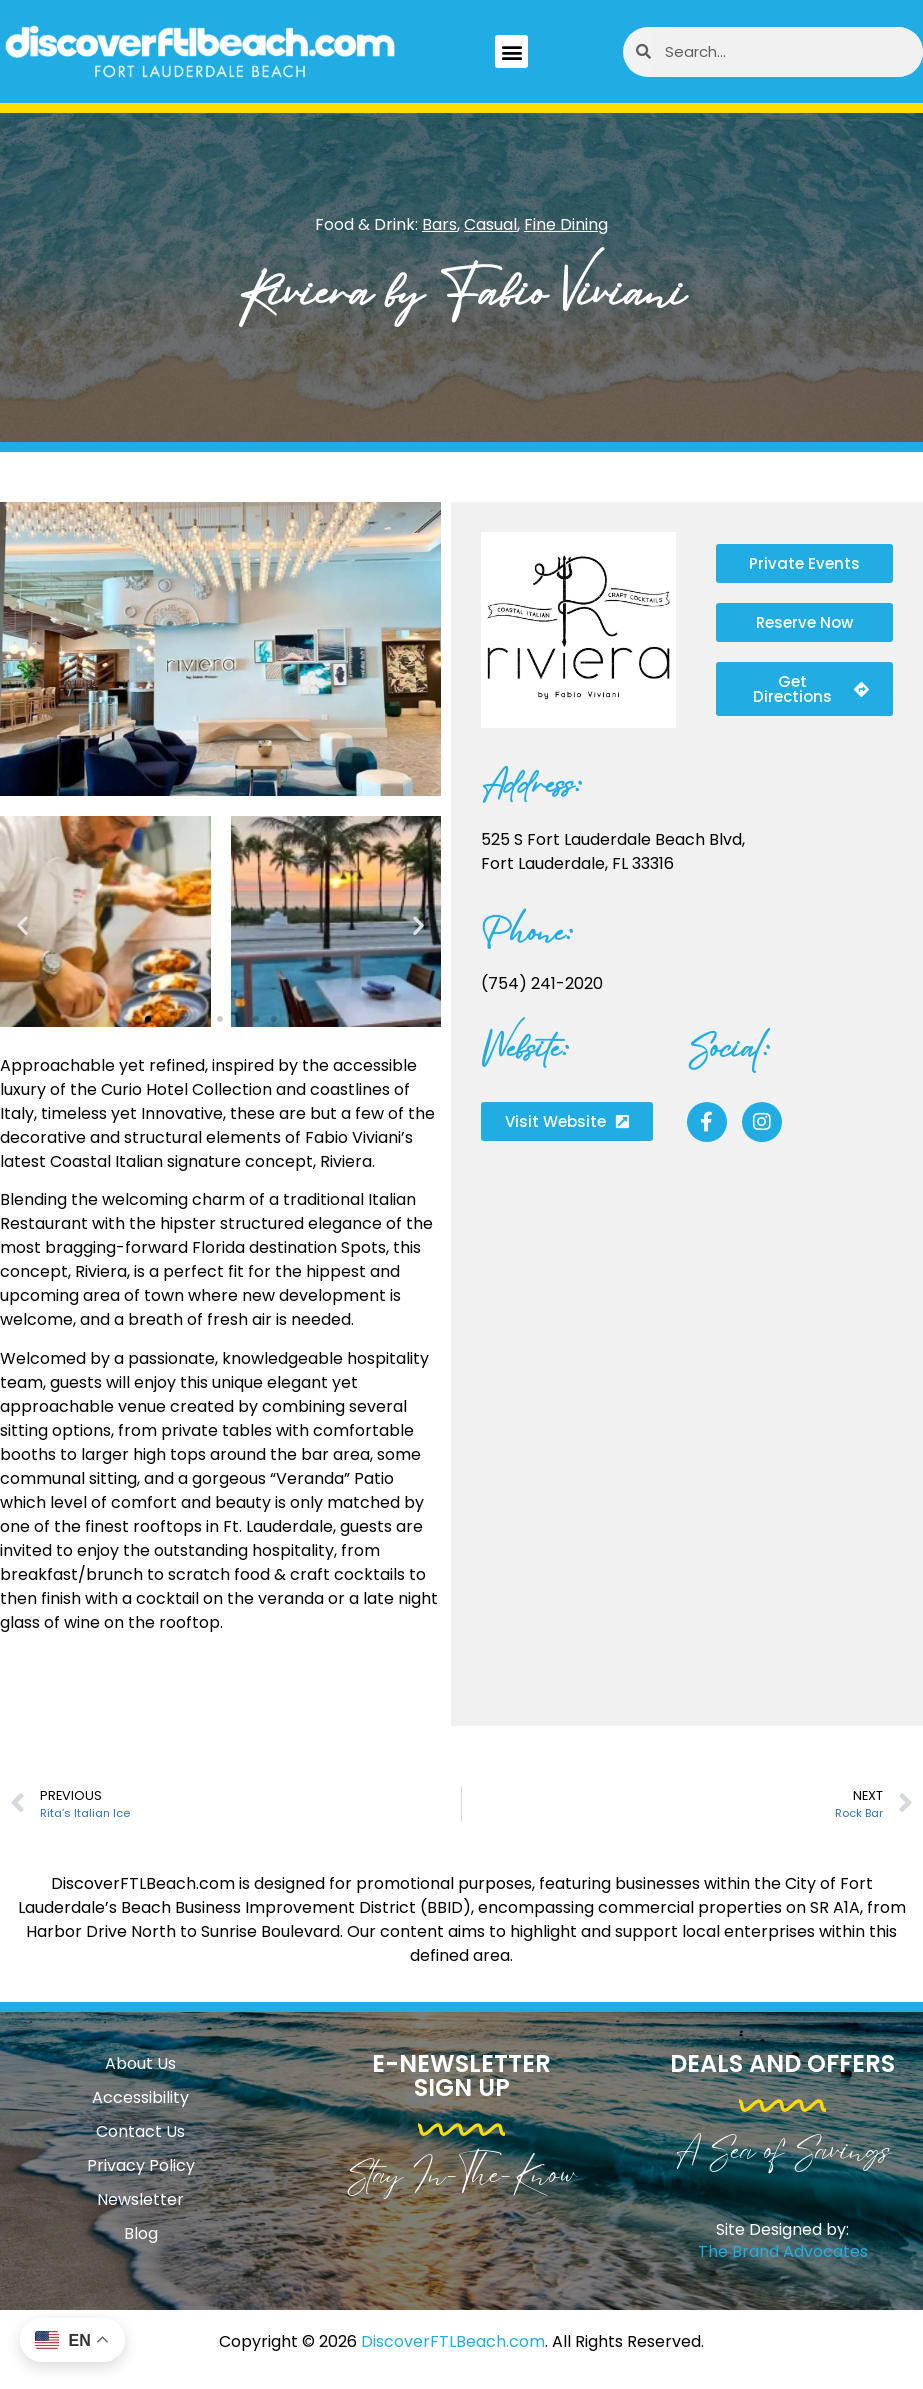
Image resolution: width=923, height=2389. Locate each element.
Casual (490, 224)
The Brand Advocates (783, 2251)
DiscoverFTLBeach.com (453, 2341)
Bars (439, 224)
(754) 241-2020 (542, 983)
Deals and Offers (782, 2063)
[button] (511, 51)
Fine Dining (566, 224)
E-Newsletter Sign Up (461, 2075)
